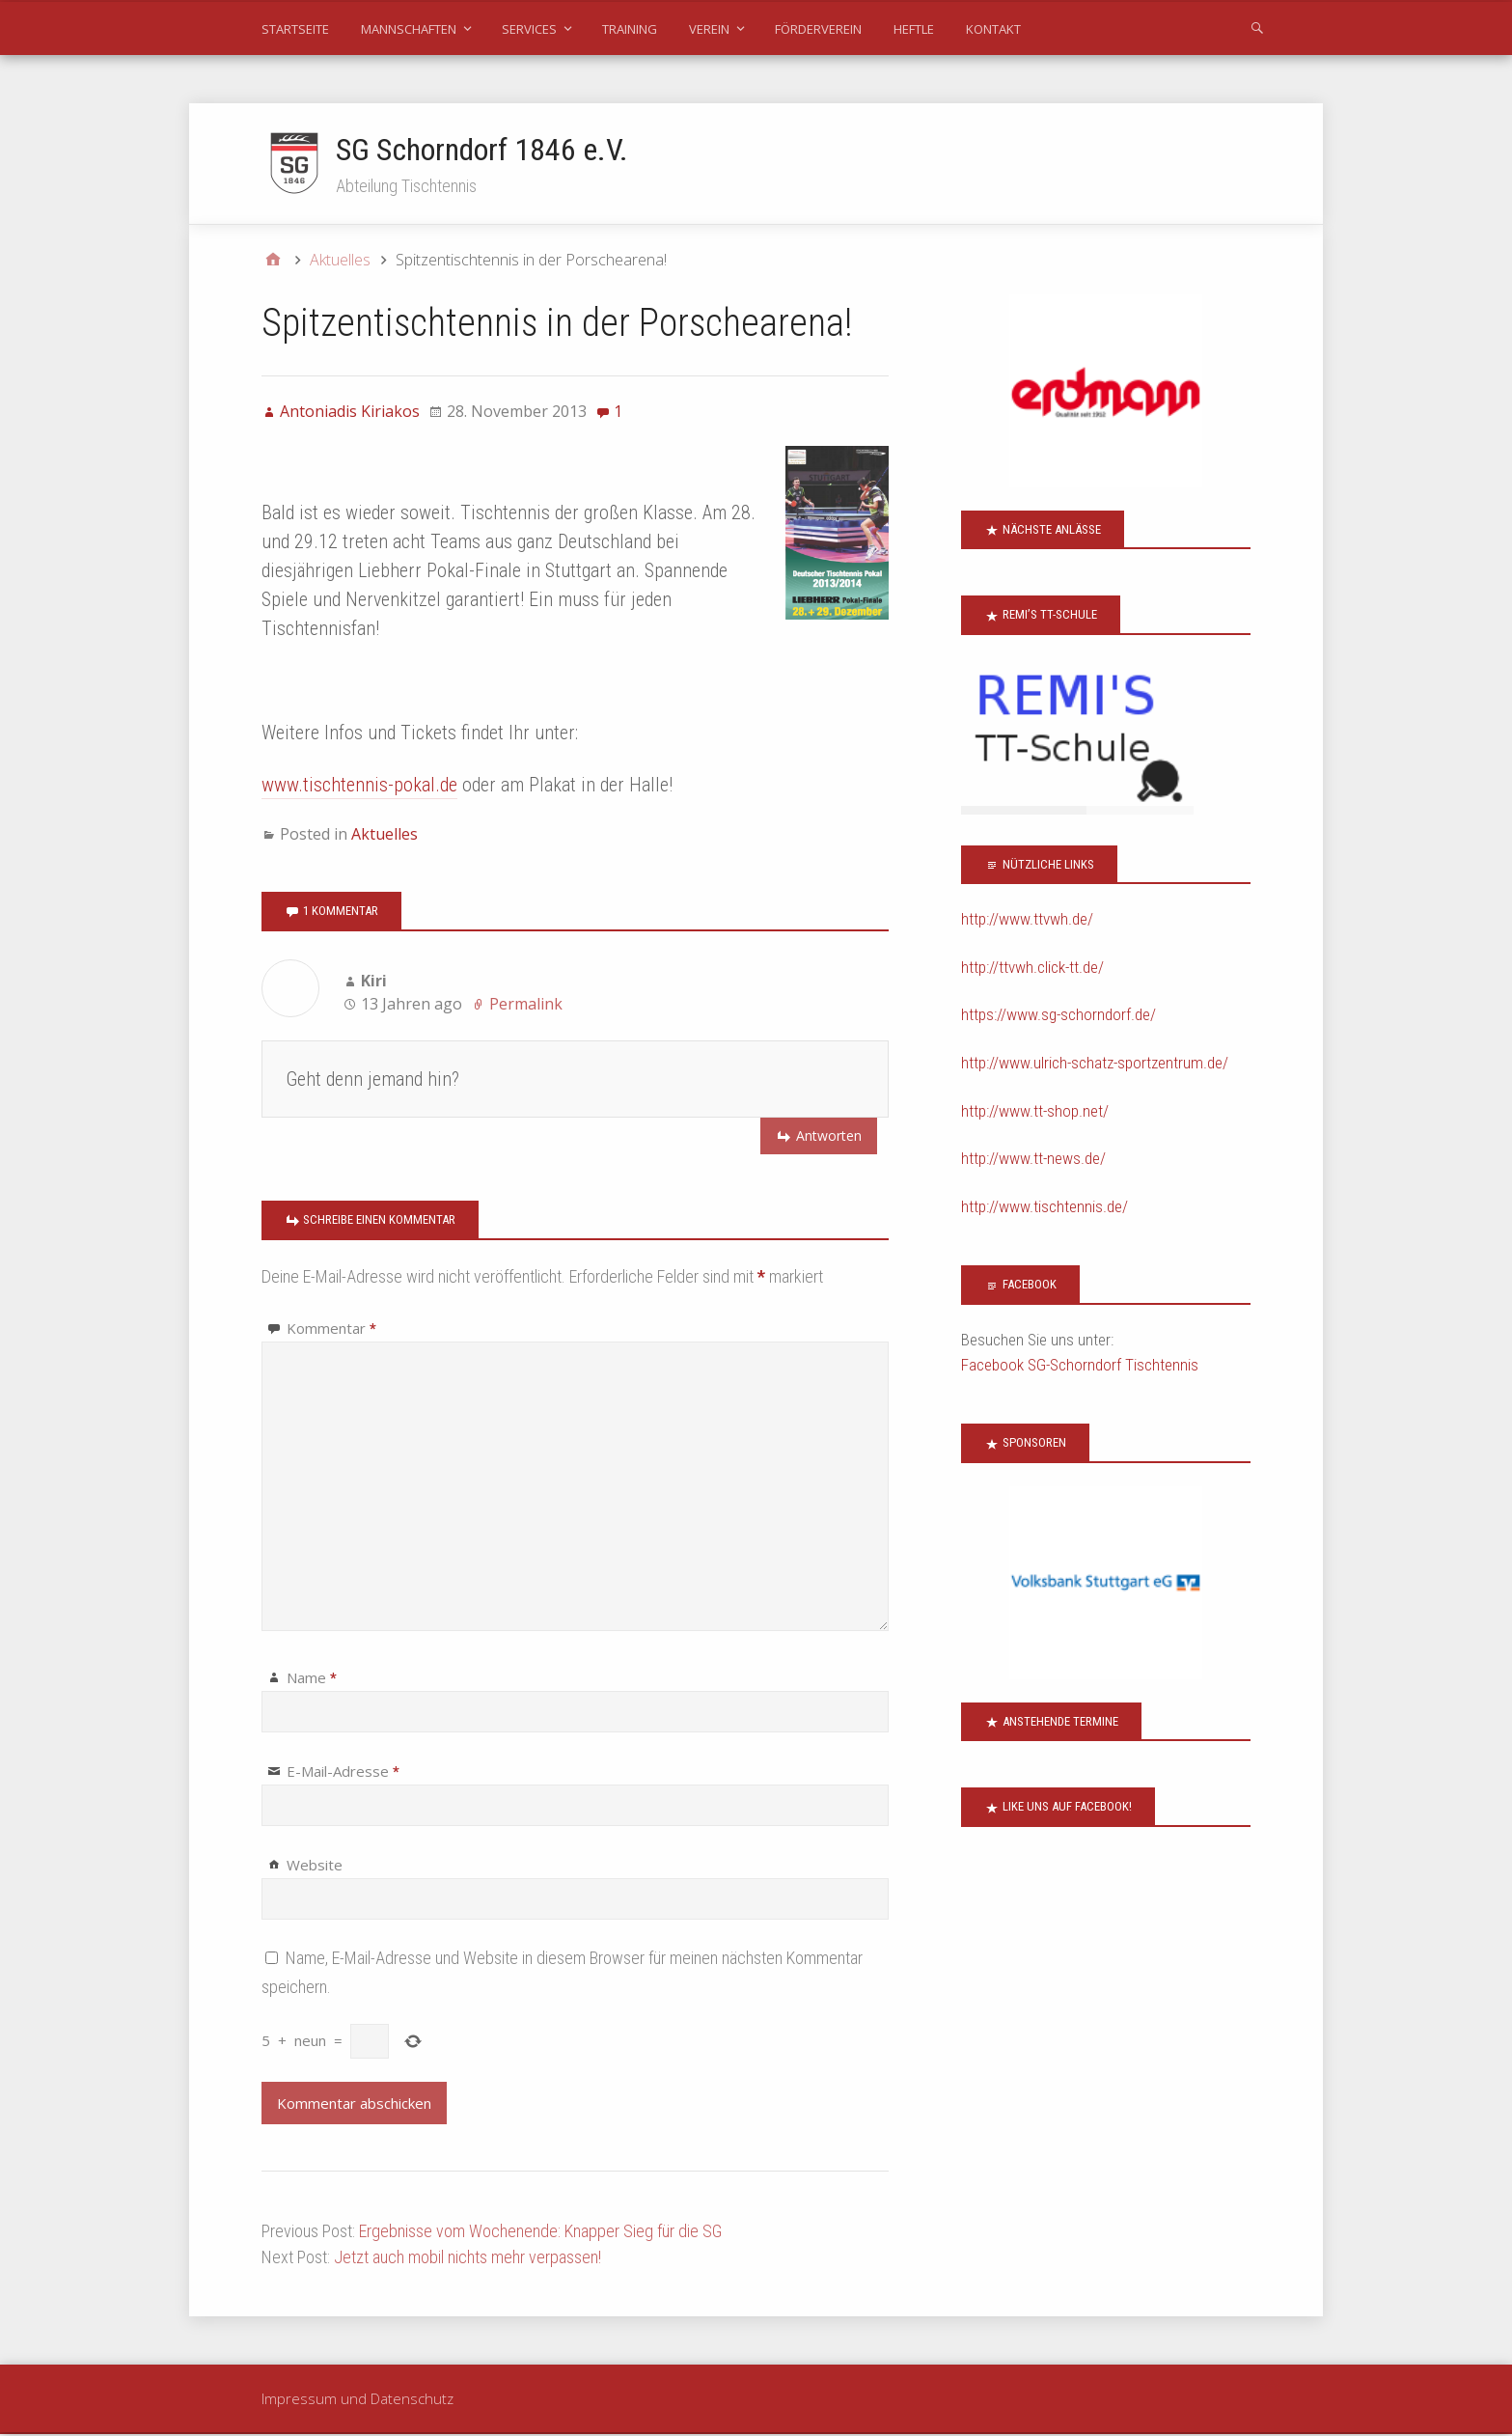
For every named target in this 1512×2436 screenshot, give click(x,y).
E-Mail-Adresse (343, 1772)
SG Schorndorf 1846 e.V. (483, 149)
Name (312, 1678)
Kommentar (331, 1329)
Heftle (913, 29)
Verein (709, 29)
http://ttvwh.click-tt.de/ (1032, 968)
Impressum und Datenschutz (357, 2399)
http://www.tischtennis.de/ (1044, 1207)
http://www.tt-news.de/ (1033, 1160)
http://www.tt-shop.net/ (1035, 1111)
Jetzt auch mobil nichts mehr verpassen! (467, 2258)
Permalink (526, 1004)
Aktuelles (384, 834)
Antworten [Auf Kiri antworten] (829, 1136)
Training (629, 29)
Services (529, 29)
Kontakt (993, 29)
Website (315, 1865)
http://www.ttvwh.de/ (1027, 920)
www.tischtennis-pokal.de (359, 785)
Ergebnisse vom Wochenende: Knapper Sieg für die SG (540, 2232)
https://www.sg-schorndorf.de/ (1058, 1016)
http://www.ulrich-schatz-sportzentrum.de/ (1094, 1063)
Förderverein (818, 29)
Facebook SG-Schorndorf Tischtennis (1079, 1365)
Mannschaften (408, 29)
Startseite (295, 29)
